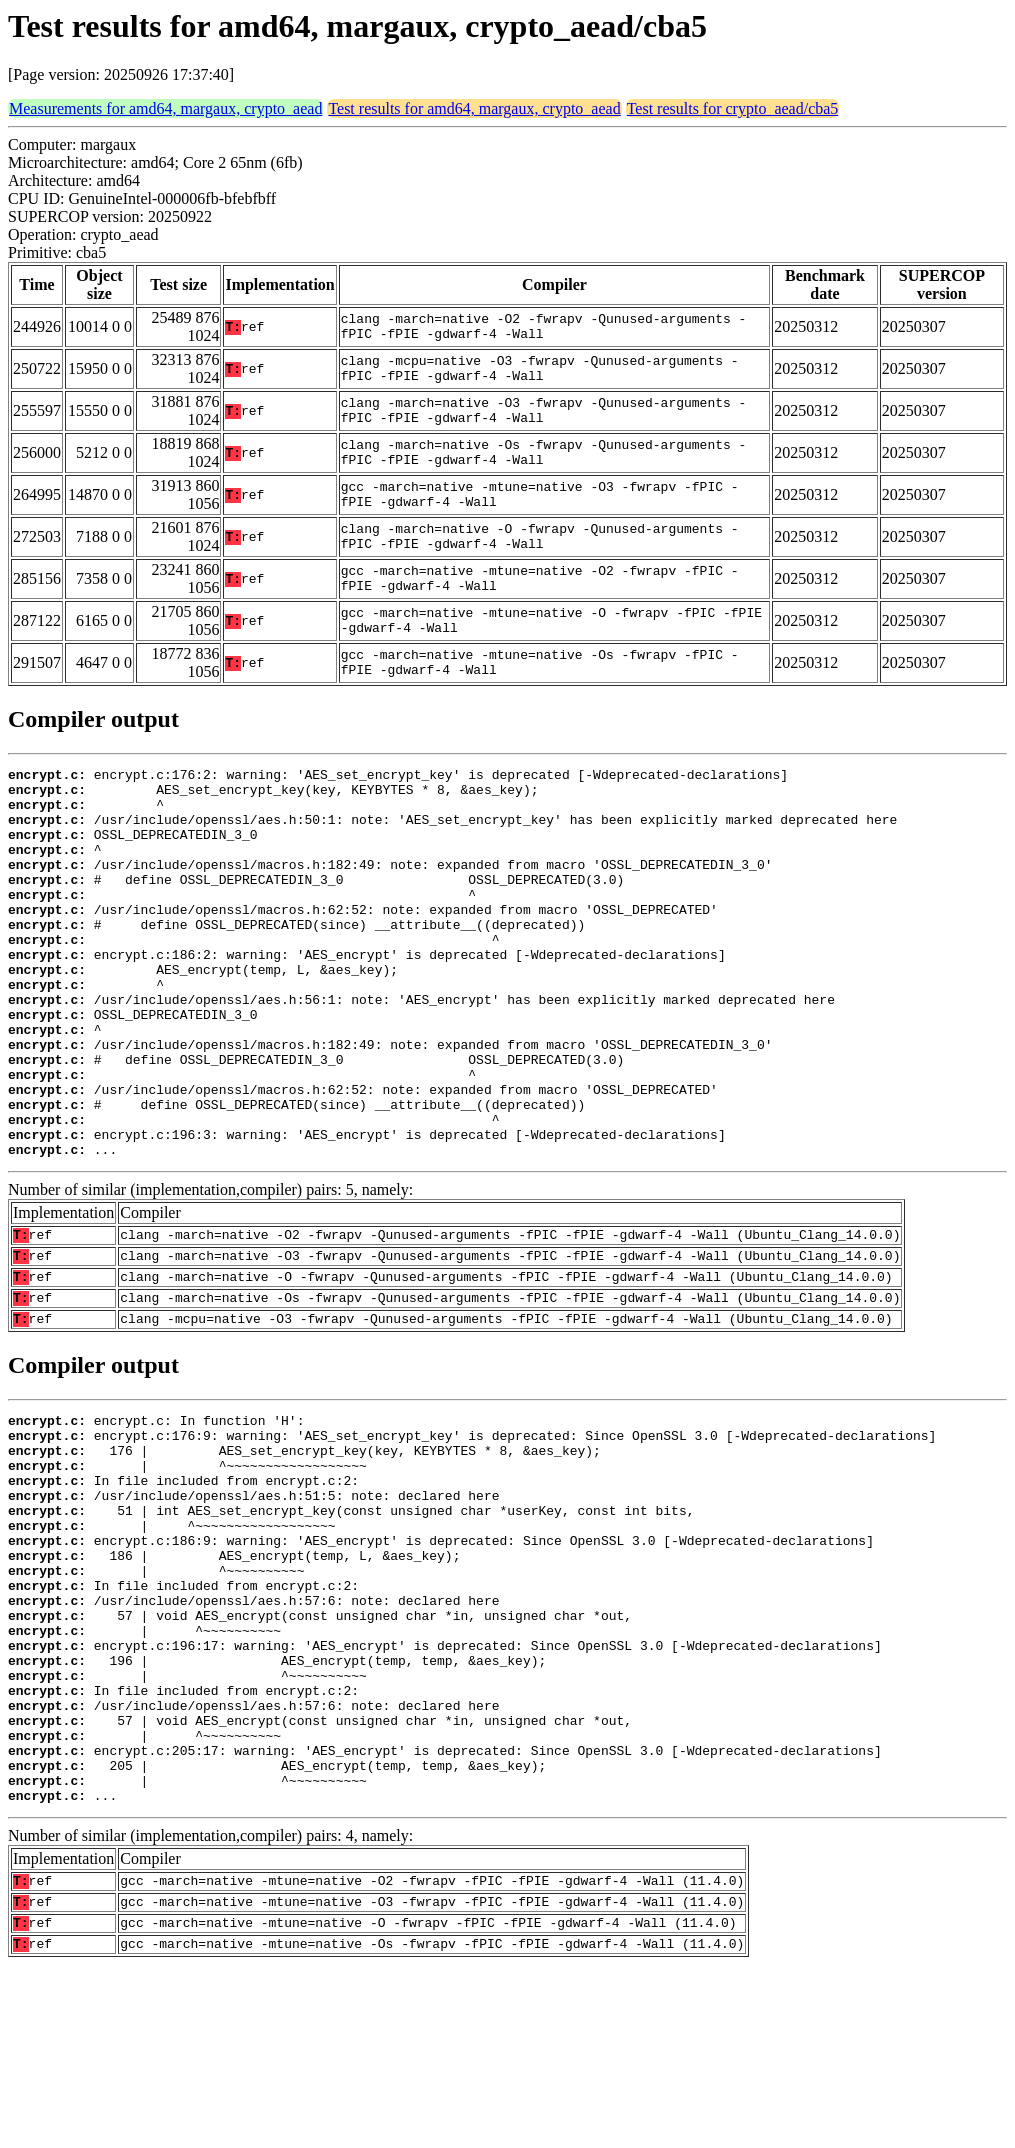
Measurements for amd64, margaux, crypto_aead (165, 108)
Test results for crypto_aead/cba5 (733, 108)
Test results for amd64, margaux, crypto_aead (474, 108)
